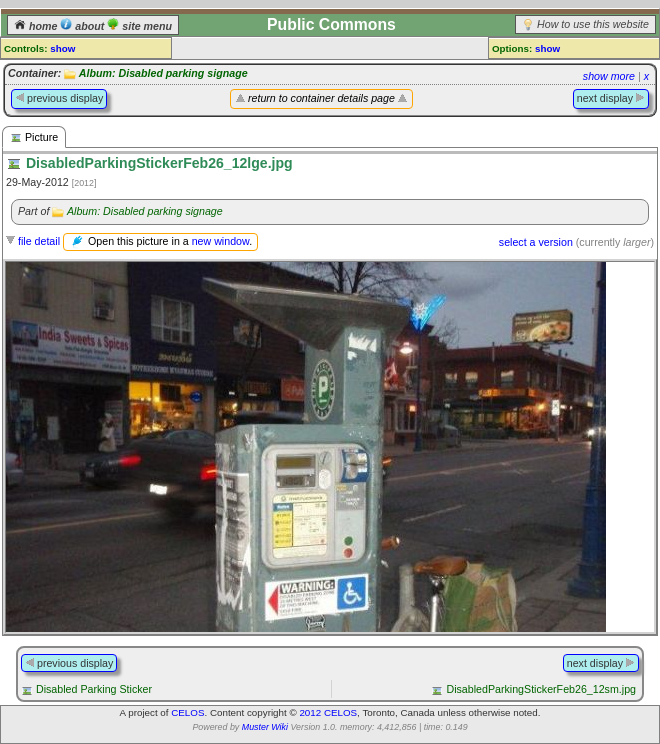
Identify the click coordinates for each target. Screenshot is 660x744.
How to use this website (593, 24)
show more (609, 76)
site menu (139, 26)
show (62, 48)
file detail (39, 241)
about (83, 26)
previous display (59, 98)
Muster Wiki (265, 727)
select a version (536, 242)
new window (220, 241)
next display (611, 98)
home (37, 26)
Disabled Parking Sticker (94, 689)
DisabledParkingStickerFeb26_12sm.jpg (541, 689)
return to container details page (321, 98)
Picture (34, 137)
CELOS (187, 712)
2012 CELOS (328, 712)
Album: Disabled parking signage (163, 73)
